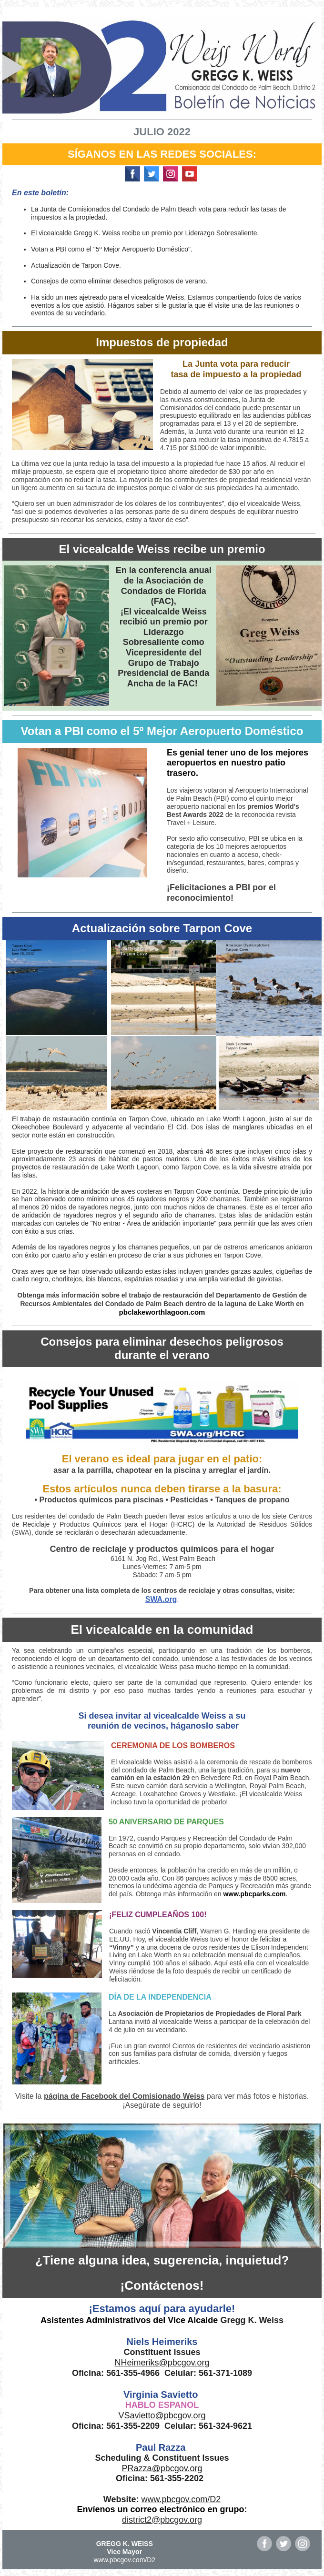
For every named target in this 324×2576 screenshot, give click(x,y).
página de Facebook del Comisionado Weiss (124, 2096)
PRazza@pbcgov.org (162, 2468)
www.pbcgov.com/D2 (181, 2499)
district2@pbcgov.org (162, 2520)
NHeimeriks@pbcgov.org (161, 2362)
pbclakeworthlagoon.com (162, 1312)
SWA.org (161, 1599)
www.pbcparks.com (254, 1894)
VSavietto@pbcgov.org (161, 2415)
